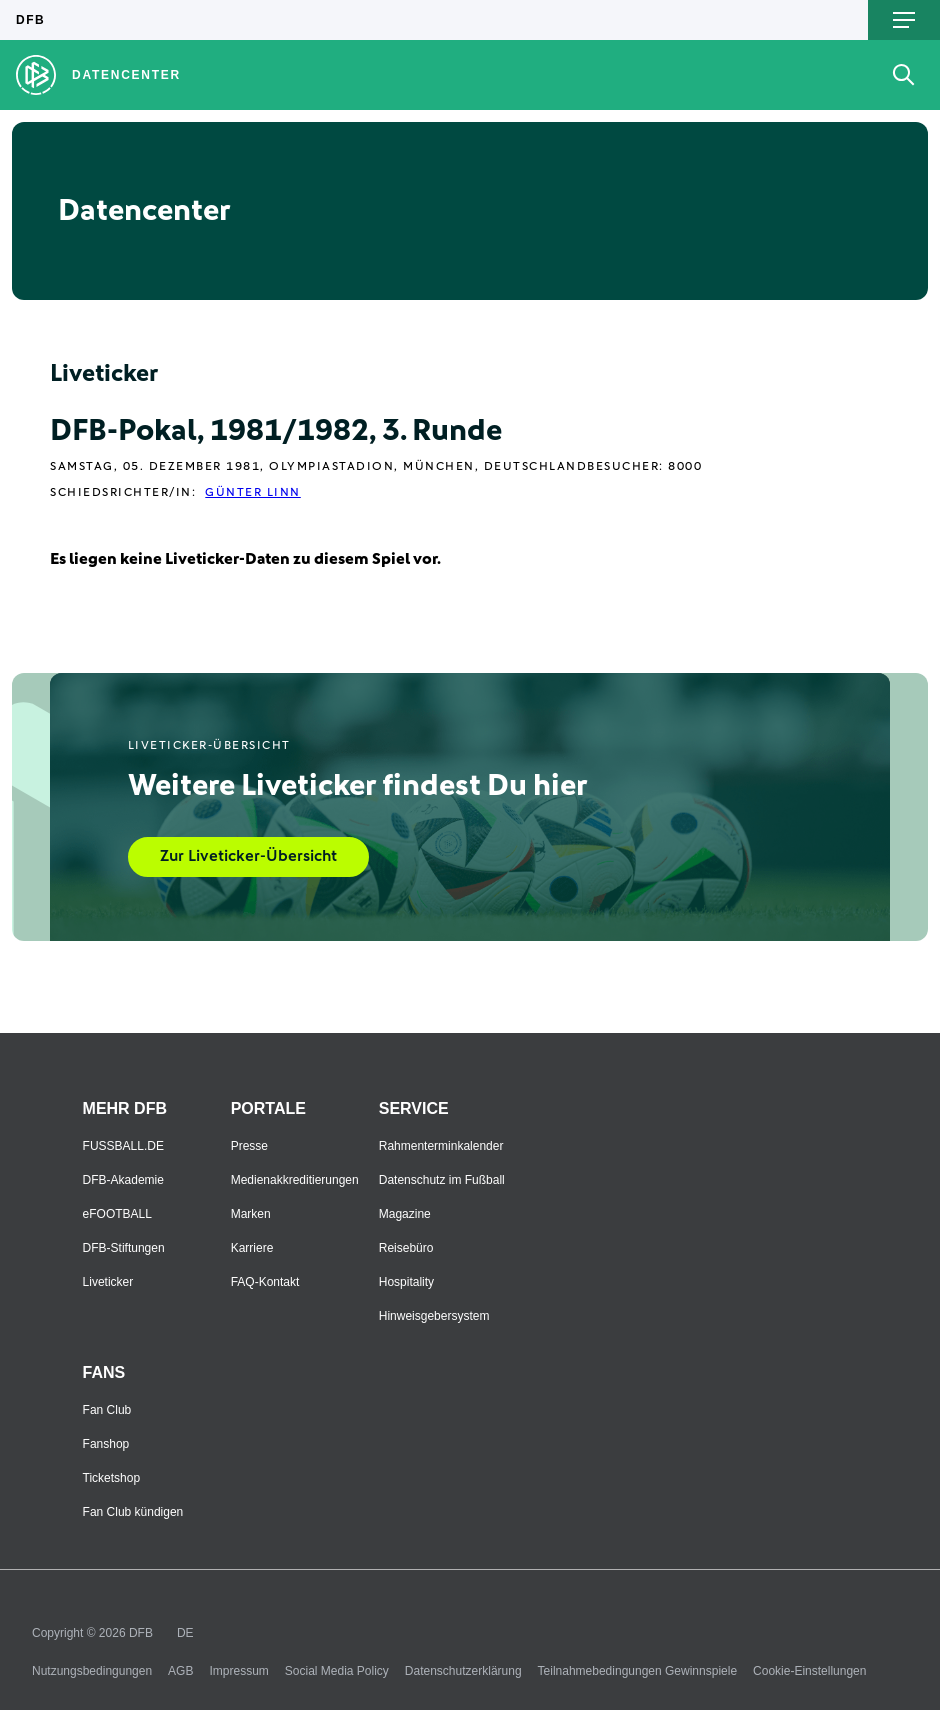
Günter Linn (253, 493)
